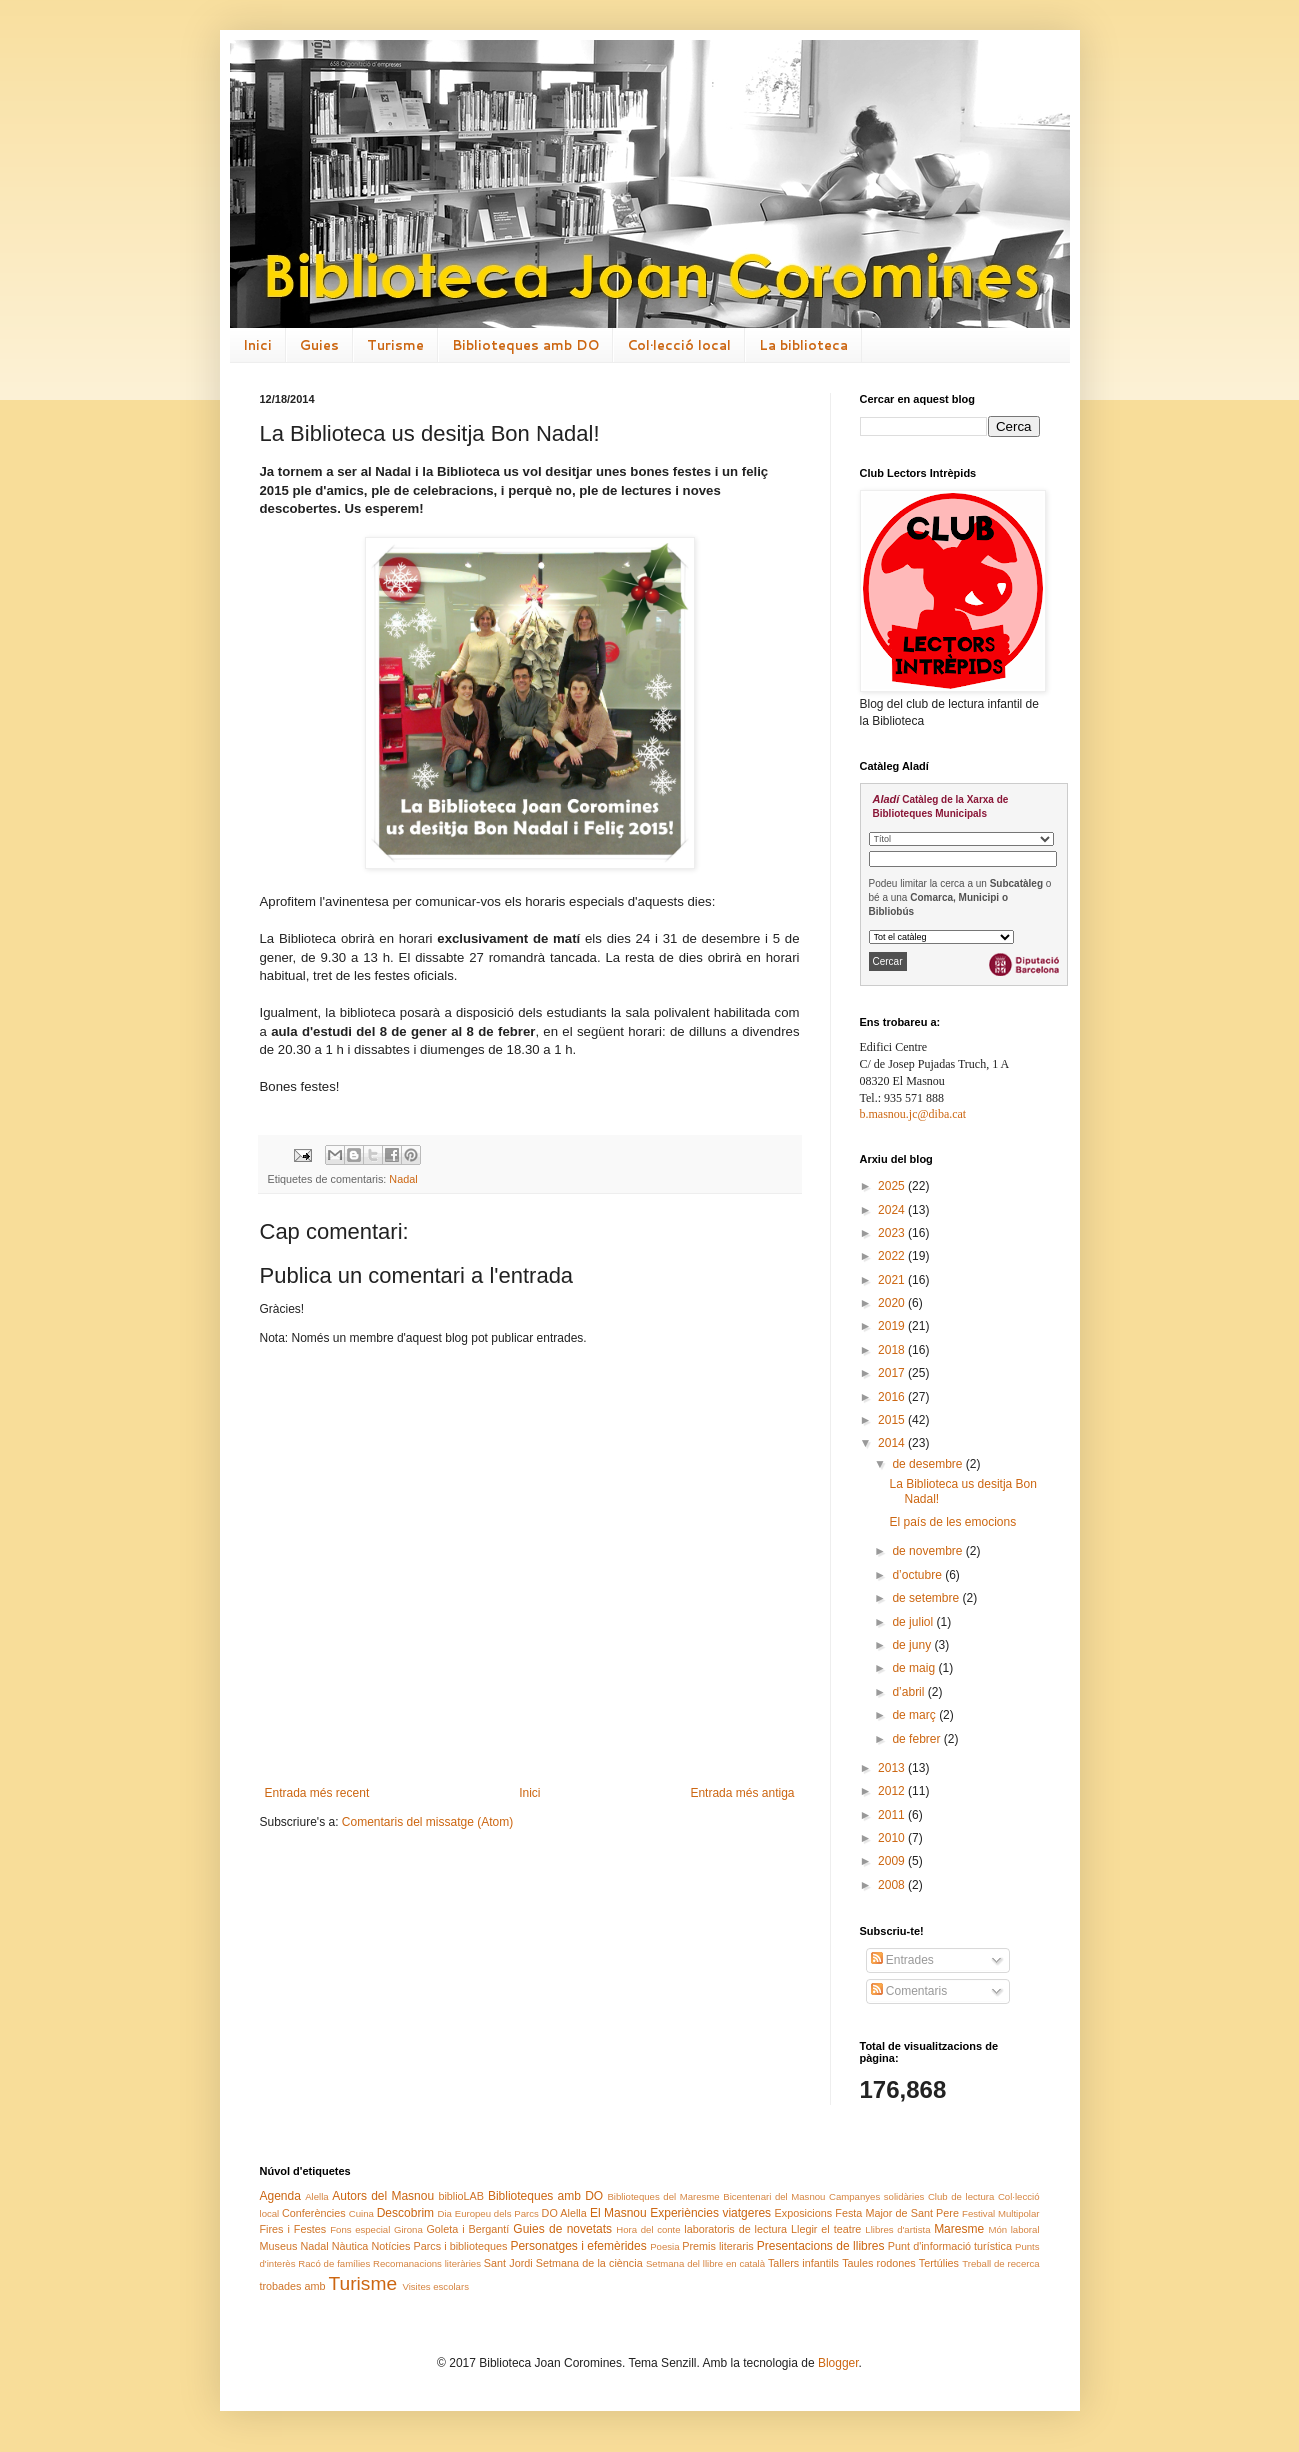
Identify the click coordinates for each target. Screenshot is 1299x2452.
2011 (893, 1815)
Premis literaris (717, 2246)
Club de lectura (961, 2196)
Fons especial (360, 2229)
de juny (913, 1645)
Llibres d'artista (897, 2229)
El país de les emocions (952, 1522)
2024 (893, 1210)
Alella (316, 2196)
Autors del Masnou (383, 2196)
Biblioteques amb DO (525, 345)
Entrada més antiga (742, 1793)
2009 (893, 1861)
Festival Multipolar (1000, 2213)
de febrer (917, 1739)
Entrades (902, 1960)
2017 (893, 1373)
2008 (893, 1885)
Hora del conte (648, 2229)
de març (915, 1715)
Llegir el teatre (826, 2229)
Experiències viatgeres (710, 2213)
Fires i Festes (293, 2229)
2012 (893, 1791)
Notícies (390, 2246)
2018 (893, 1350)
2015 (893, 1420)
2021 (893, 1280)
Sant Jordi (508, 2263)
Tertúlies (939, 2263)
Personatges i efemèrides (578, 2246)
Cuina (361, 2213)
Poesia (664, 2246)
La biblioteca (803, 345)
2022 (893, 1256)
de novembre (928, 1551)
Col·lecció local (679, 345)
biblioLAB (461, 2196)
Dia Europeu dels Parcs (488, 2213)
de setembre (927, 1598)
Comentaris (909, 1991)
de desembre (928, 1464)
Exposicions (804, 2213)
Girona (408, 2229)
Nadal (403, 1179)
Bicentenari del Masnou (774, 2196)
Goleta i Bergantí (467, 2229)
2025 (893, 1186)
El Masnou (618, 2213)
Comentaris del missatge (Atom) (427, 1822)
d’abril (909, 1692)
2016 (893, 1397)
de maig (915, 1668)
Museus (279, 2246)
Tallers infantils (803, 2263)
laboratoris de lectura (735, 2229)
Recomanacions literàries (427, 2263)
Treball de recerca (1000, 2263)
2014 (893, 1443)
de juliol (914, 1622)
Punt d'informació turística (950, 2246)
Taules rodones (878, 2263)
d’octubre (918, 1575)
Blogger (838, 2363)
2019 (893, 1326)
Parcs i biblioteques (461, 2246)
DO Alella (564, 2213)
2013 (893, 1768)
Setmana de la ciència (589, 2263)
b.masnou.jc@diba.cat (913, 1114)
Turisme (395, 345)
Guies (319, 345)
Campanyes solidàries (876, 2196)
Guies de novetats (562, 2229)
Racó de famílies (334, 2263)
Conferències (314, 2213)
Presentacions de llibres (821, 2246)
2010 (893, 1838)
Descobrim (405, 2213)
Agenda (280, 2196)
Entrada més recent (317, 1793)
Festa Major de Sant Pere (897, 2213)
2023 (893, 1233)
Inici (257, 345)
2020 (893, 1303)
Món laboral (1013, 2229)
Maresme (959, 2229)
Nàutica (350, 2246)
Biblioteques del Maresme (663, 2196)
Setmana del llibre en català (705, 2263)
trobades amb (293, 2286)
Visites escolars (435, 2286)
